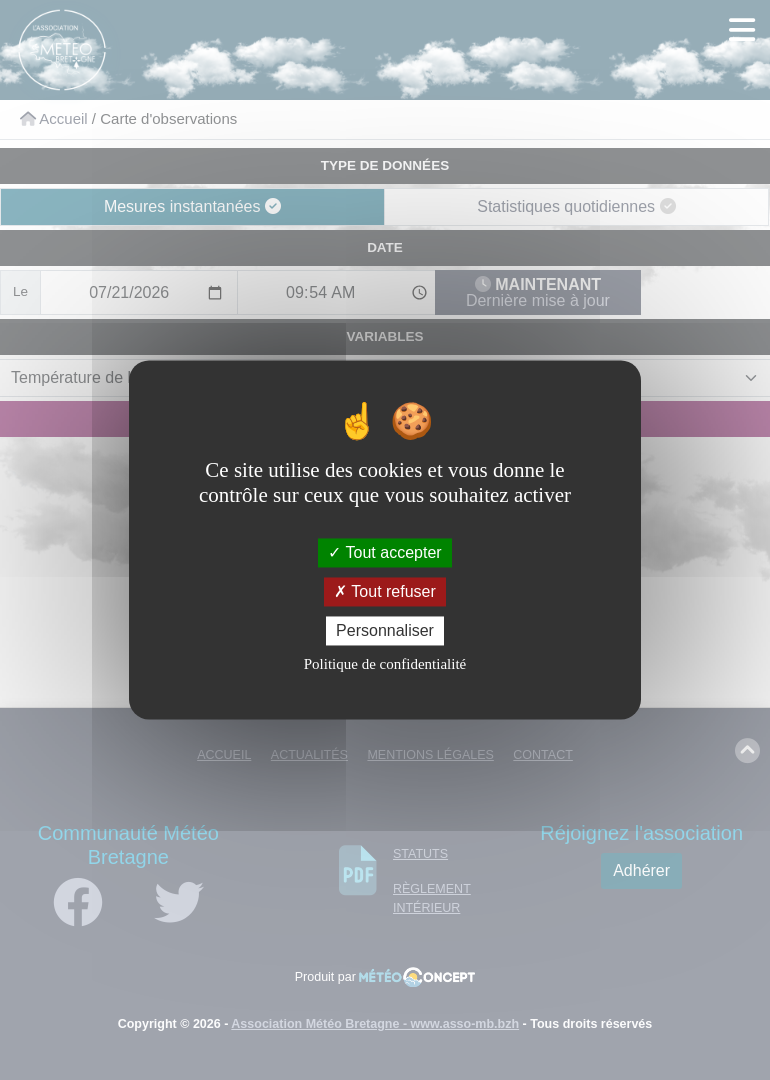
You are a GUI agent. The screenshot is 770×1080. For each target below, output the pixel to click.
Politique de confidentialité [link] (385, 665)
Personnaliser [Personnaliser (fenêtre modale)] (385, 630)
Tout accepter (384, 552)
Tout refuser (385, 591)
